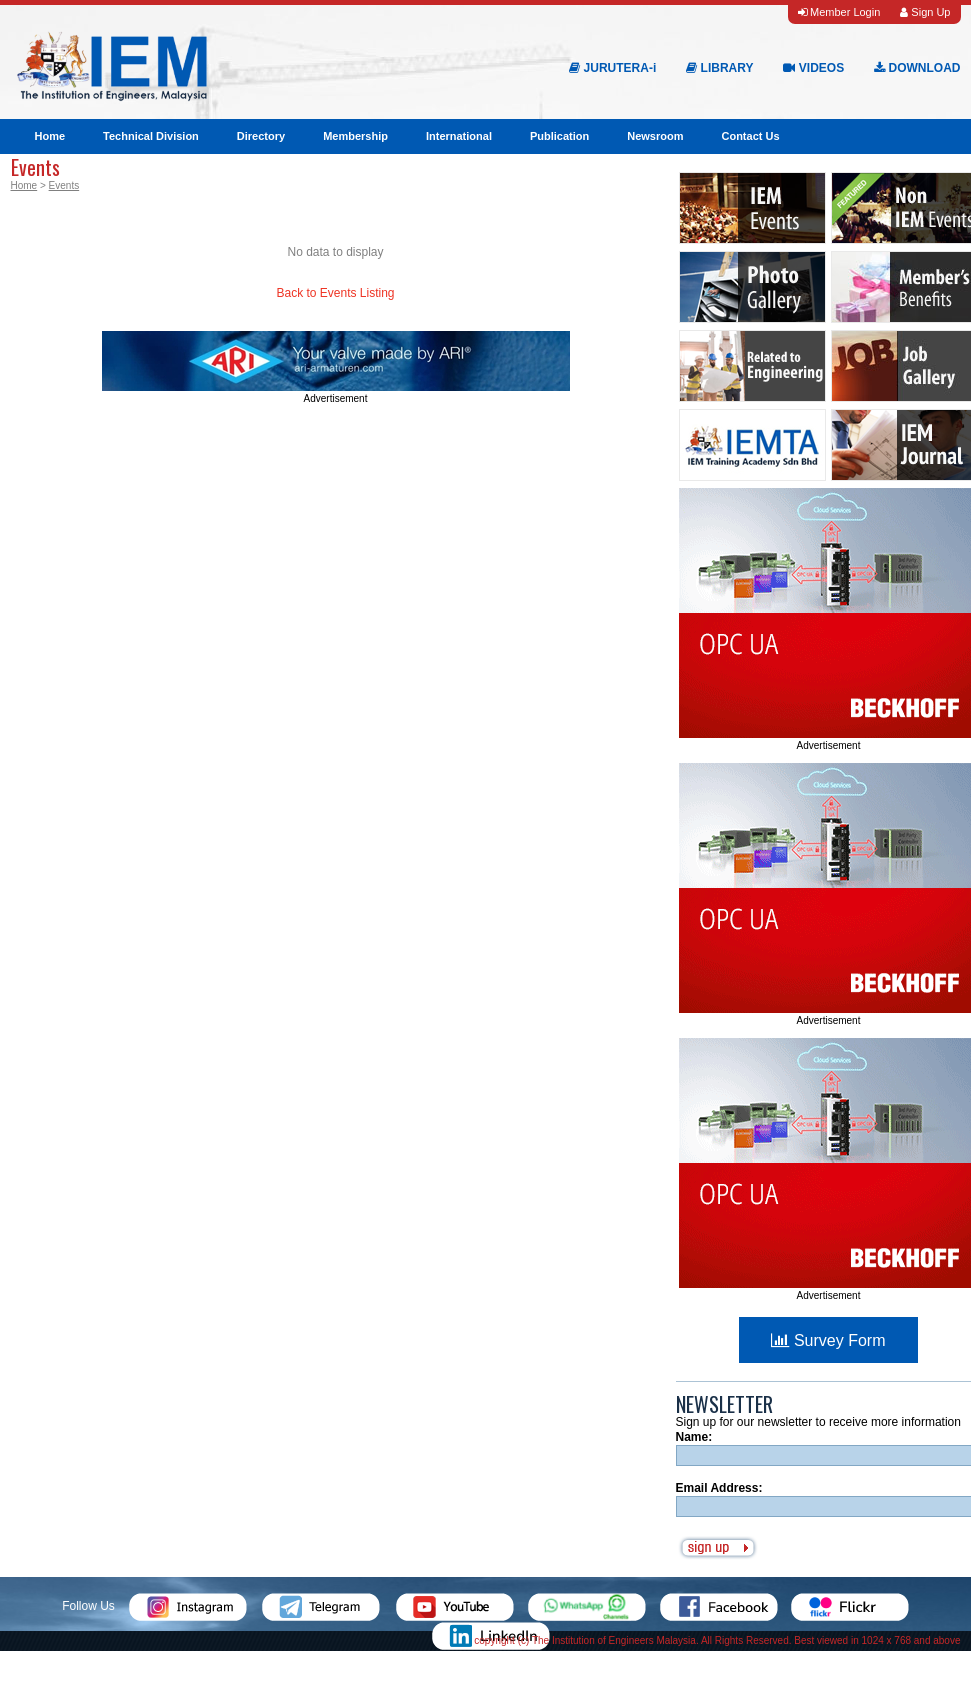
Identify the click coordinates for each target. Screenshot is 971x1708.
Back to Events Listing (335, 293)
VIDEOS (813, 68)
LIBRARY (719, 68)
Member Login (839, 12)
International (459, 136)
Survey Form (828, 1340)
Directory (261, 136)
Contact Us (750, 136)
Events (64, 185)
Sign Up (925, 12)
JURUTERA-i (612, 68)
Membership (355, 136)
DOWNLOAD (917, 68)
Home (50, 136)
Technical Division (151, 136)
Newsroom (655, 136)
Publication (559, 136)
